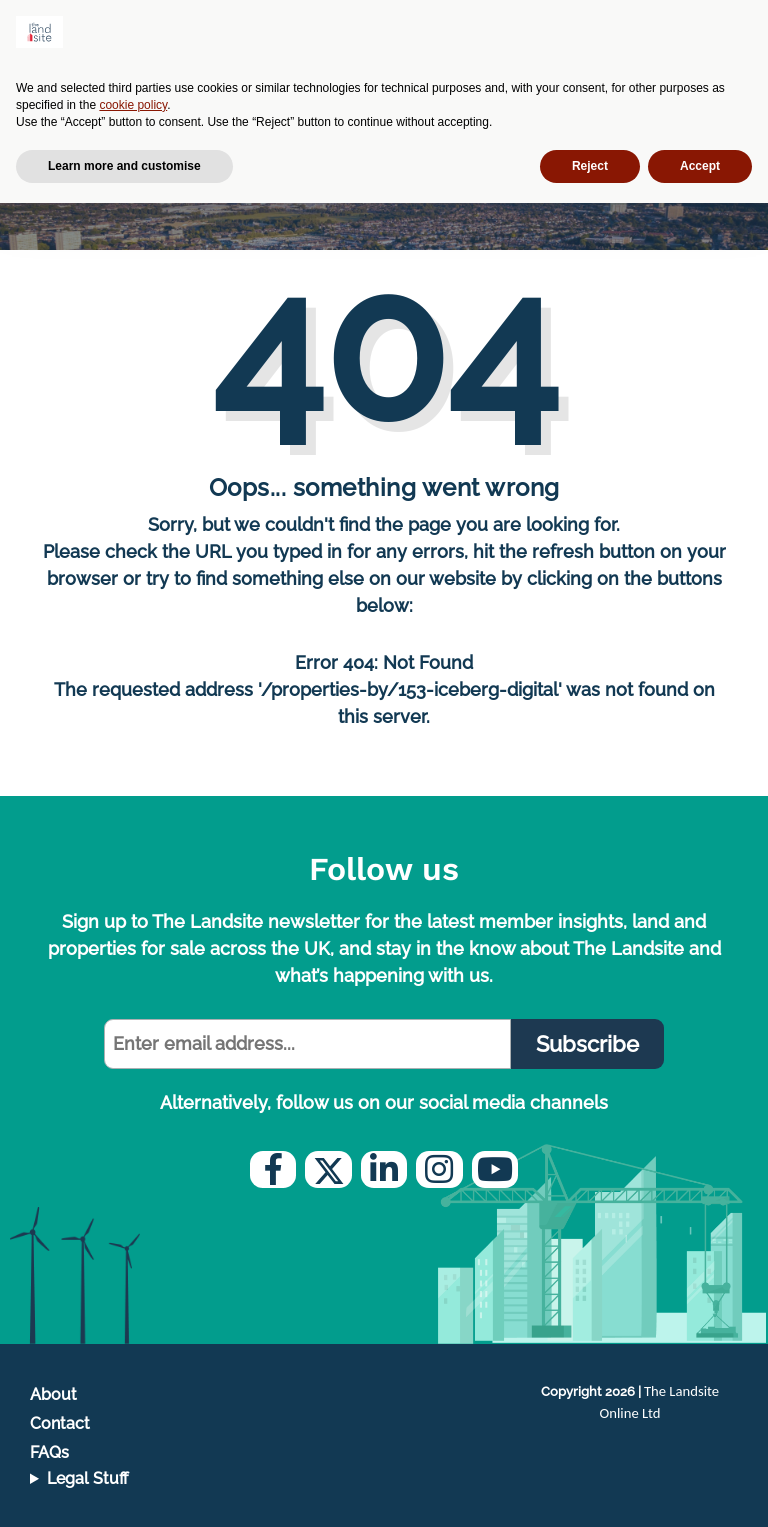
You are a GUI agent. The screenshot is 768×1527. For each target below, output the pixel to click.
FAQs (49, 1452)
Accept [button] (700, 166)
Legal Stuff (88, 1478)
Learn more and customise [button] (124, 166)
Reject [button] (590, 166)
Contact (60, 1423)
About (53, 1394)
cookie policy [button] (133, 105)
